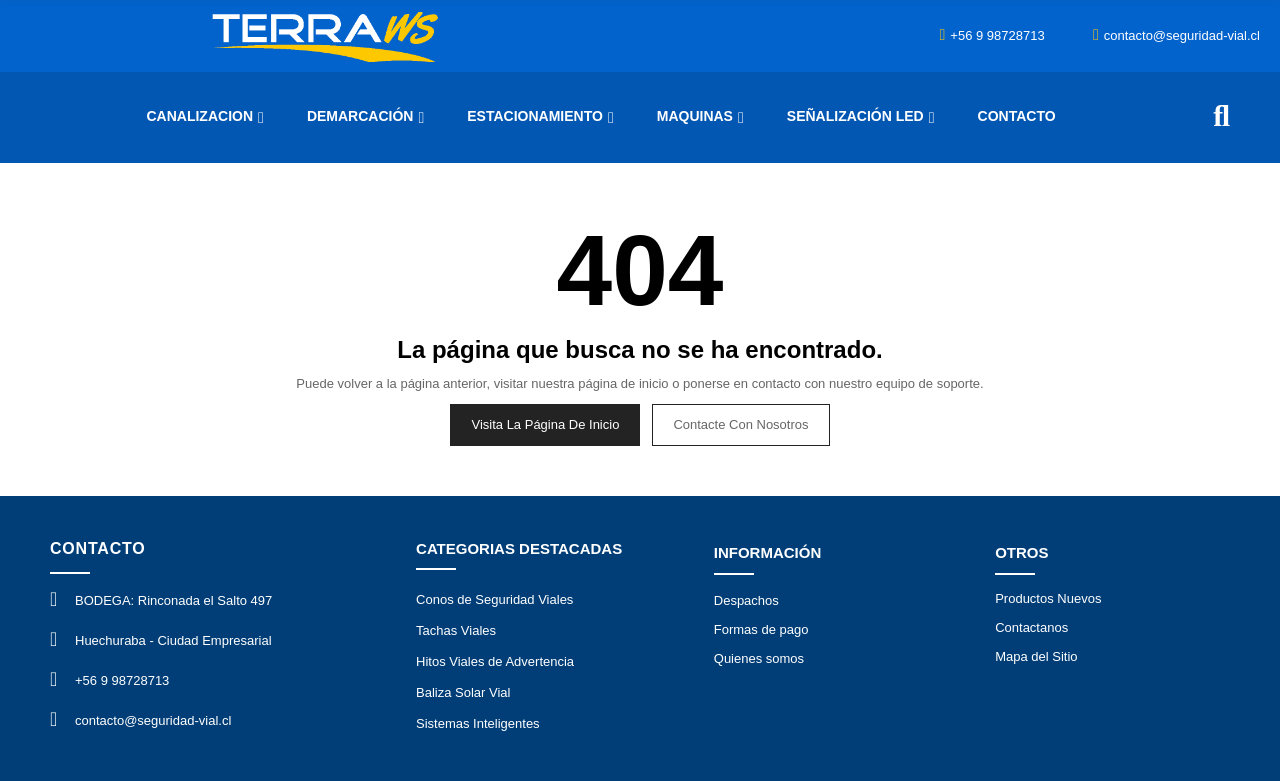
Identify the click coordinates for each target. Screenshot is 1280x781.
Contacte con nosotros (740, 424)
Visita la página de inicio (545, 424)
